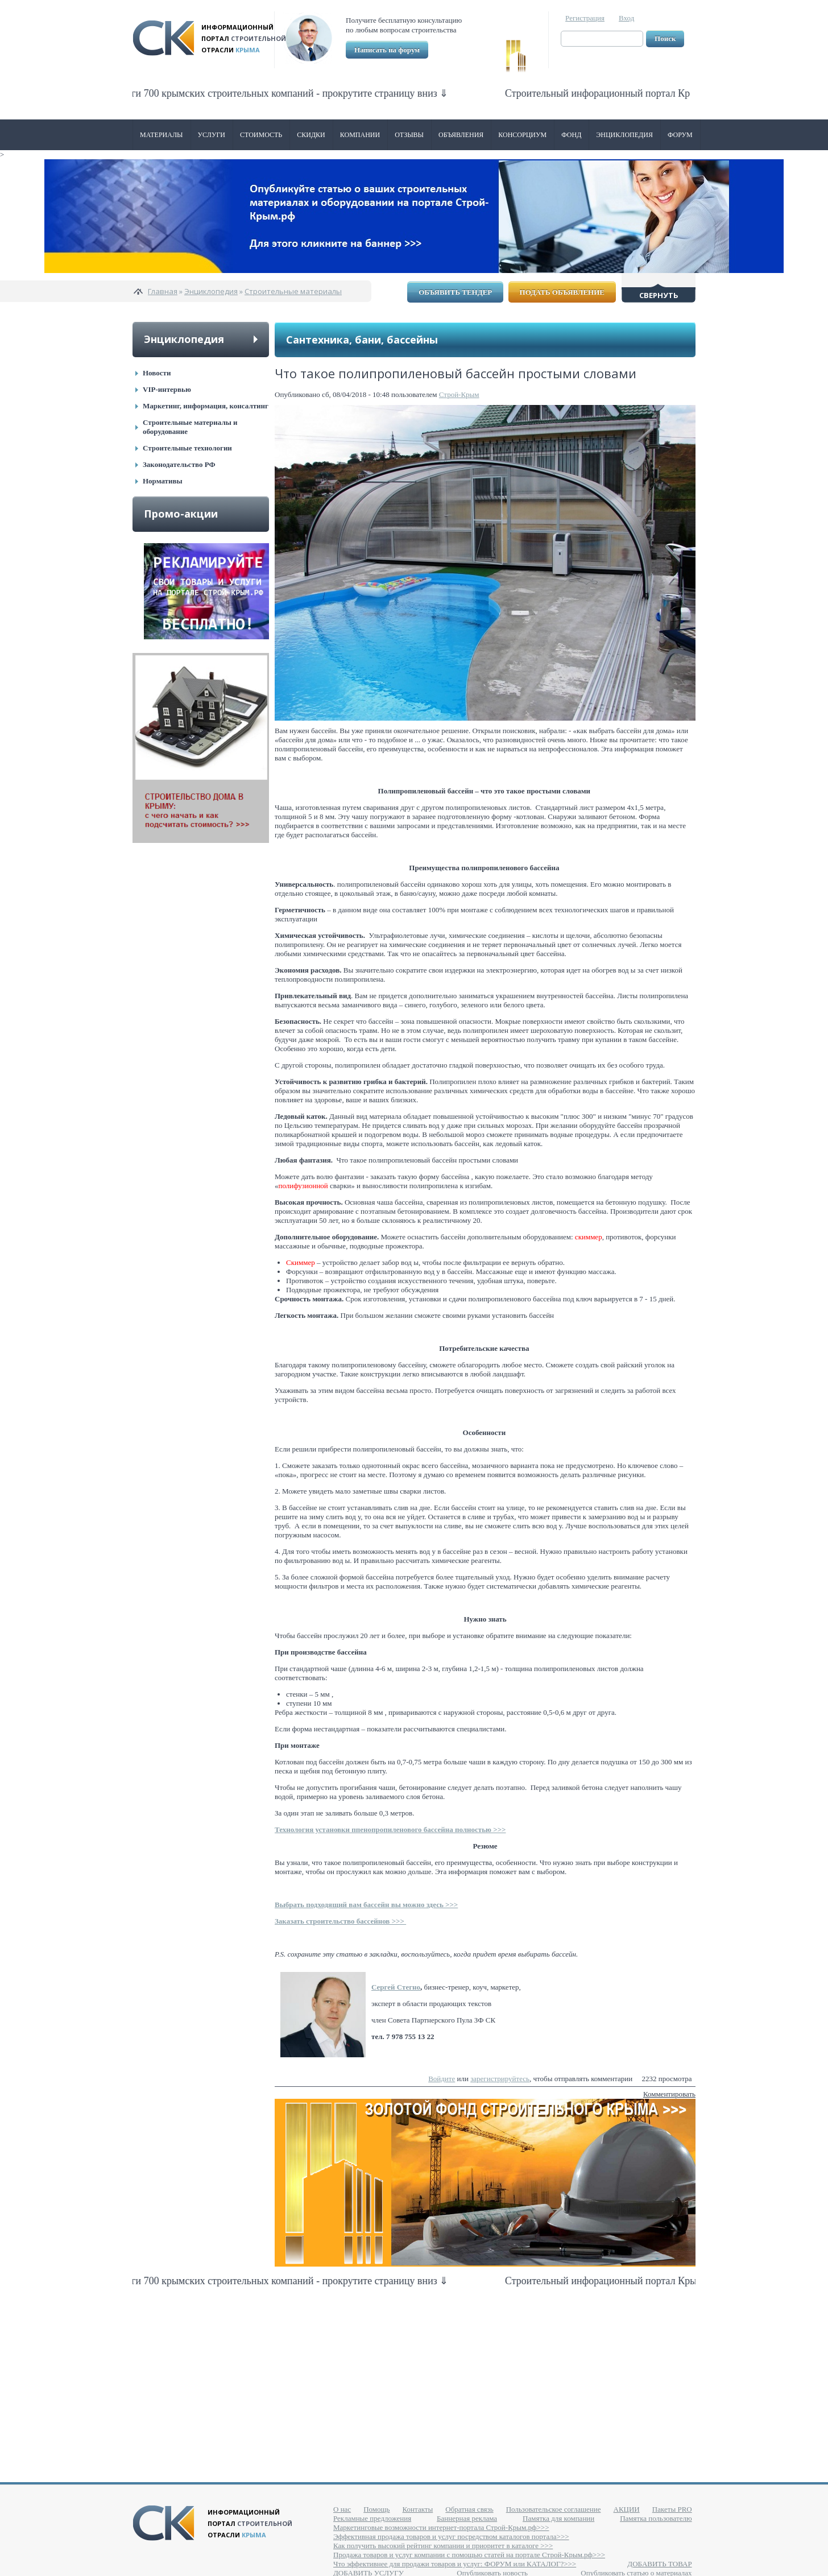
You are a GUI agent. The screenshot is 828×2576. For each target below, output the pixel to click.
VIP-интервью (167, 389)
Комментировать (669, 2094)
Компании (360, 135)
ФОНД (571, 135)
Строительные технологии (187, 448)
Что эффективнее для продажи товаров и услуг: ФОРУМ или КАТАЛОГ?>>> (454, 2564)
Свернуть (658, 295)
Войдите (441, 2078)
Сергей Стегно (395, 1987)
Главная (162, 291)
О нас (342, 2509)
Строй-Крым (459, 394)
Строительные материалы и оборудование (190, 427)
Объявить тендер (455, 292)
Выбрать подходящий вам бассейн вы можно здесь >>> (366, 1904)
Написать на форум (387, 50)
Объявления (460, 135)
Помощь (376, 2509)
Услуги (211, 135)
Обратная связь (469, 2509)
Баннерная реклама (467, 2518)
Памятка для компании (558, 2518)
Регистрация (585, 18)
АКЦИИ (627, 2509)
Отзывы (409, 135)
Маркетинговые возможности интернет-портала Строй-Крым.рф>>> (441, 2527)
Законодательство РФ (179, 464)
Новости (157, 373)
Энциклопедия (624, 135)
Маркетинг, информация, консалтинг (205, 406)
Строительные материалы (293, 291)
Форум (680, 135)
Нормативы (163, 481)
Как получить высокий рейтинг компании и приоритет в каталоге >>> (443, 2545)
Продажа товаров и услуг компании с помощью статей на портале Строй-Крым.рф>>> (469, 2554)
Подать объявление (562, 292)
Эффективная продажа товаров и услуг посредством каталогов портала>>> (451, 2536)
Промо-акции (181, 513)
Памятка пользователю (656, 2518)
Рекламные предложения (372, 2518)
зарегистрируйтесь (499, 2078)
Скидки (311, 135)
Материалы (161, 135)
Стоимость (261, 135)
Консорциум (522, 135)
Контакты (418, 2509)
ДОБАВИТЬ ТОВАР (659, 2564)
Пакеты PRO (672, 2509)
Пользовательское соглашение (553, 2509)
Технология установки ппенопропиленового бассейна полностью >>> (390, 1829)
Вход (626, 18)
